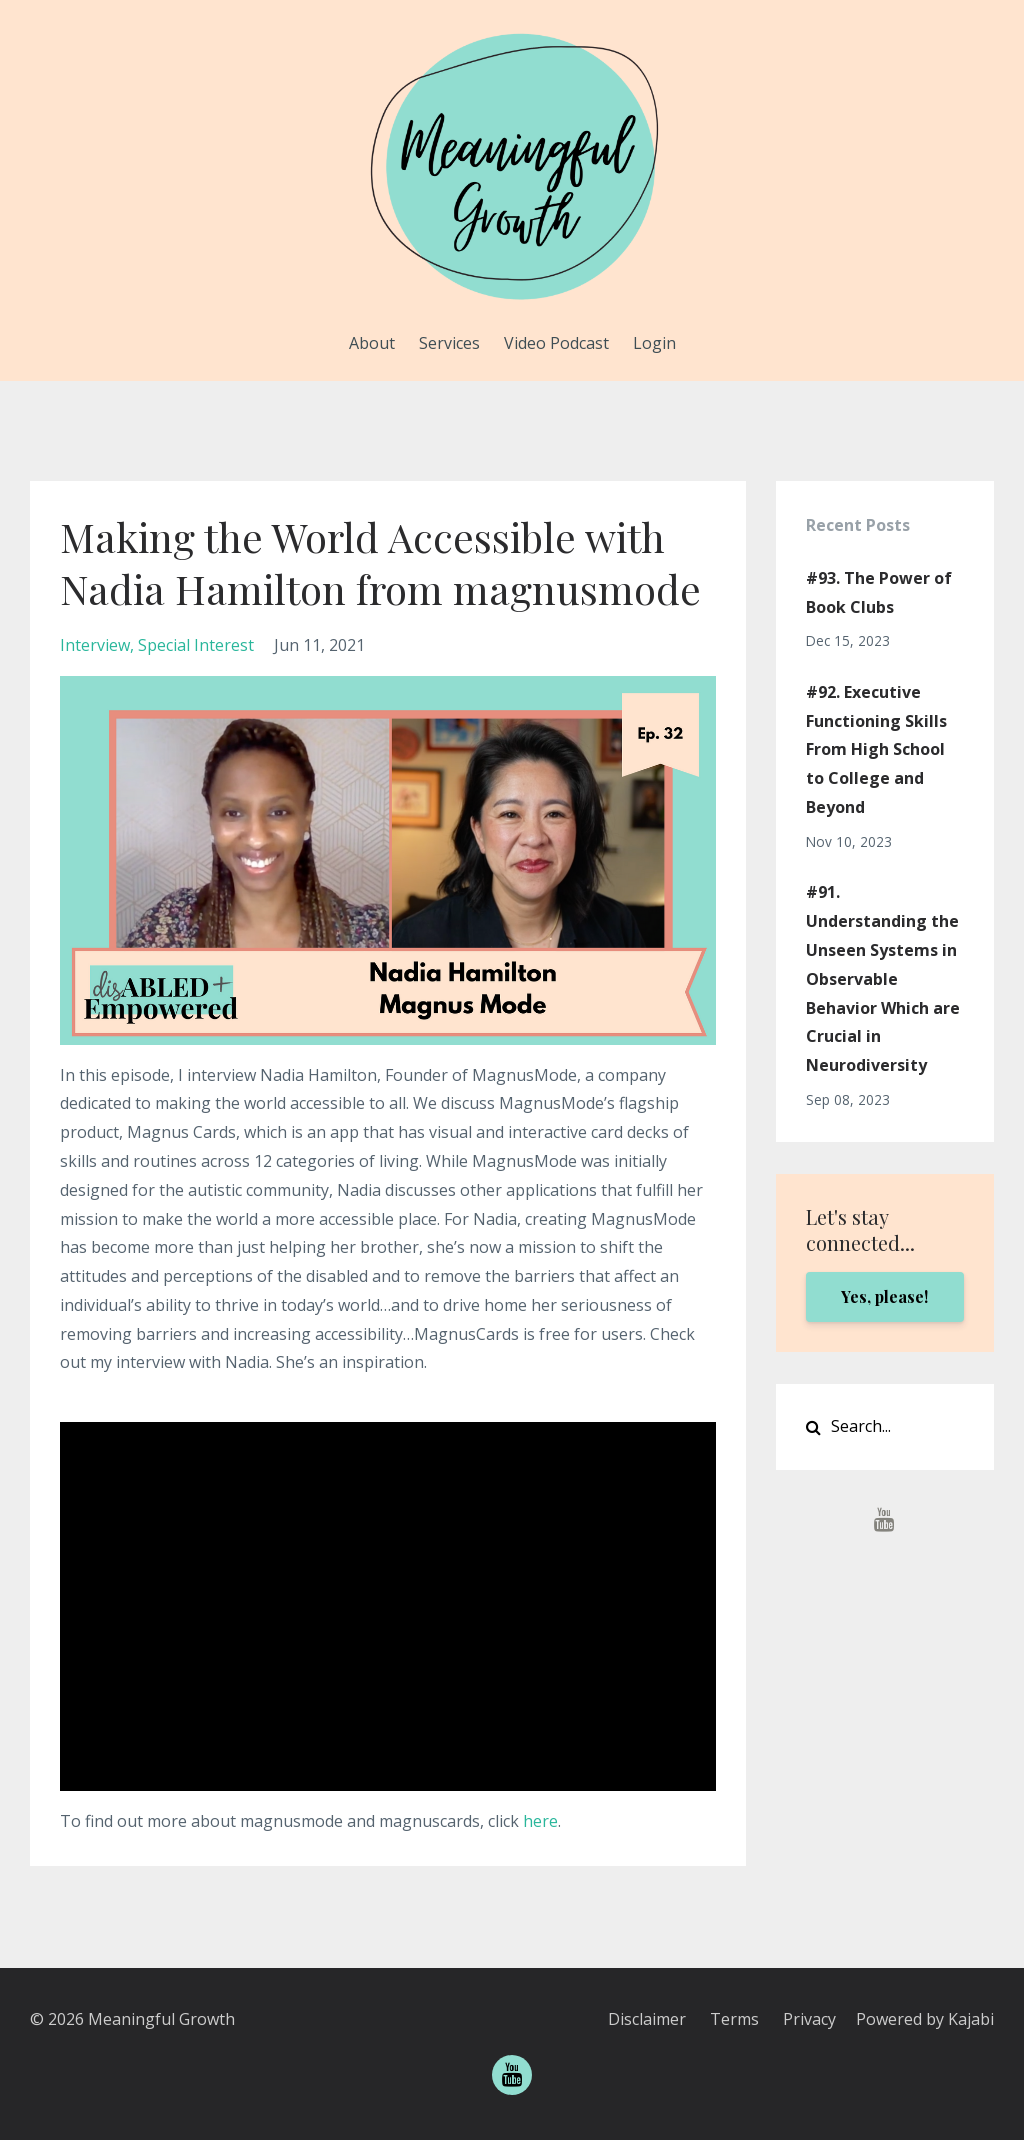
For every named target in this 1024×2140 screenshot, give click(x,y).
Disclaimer (647, 2019)
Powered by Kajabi (925, 2019)
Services (449, 343)
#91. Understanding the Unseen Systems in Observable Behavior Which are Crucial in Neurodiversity (883, 978)
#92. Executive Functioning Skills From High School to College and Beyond (876, 749)
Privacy (809, 2019)
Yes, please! (884, 1296)
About (372, 343)
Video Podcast (556, 343)
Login (654, 343)
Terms (734, 2019)
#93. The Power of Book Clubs (879, 592)
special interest (196, 645)
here (540, 1821)
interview (95, 645)
